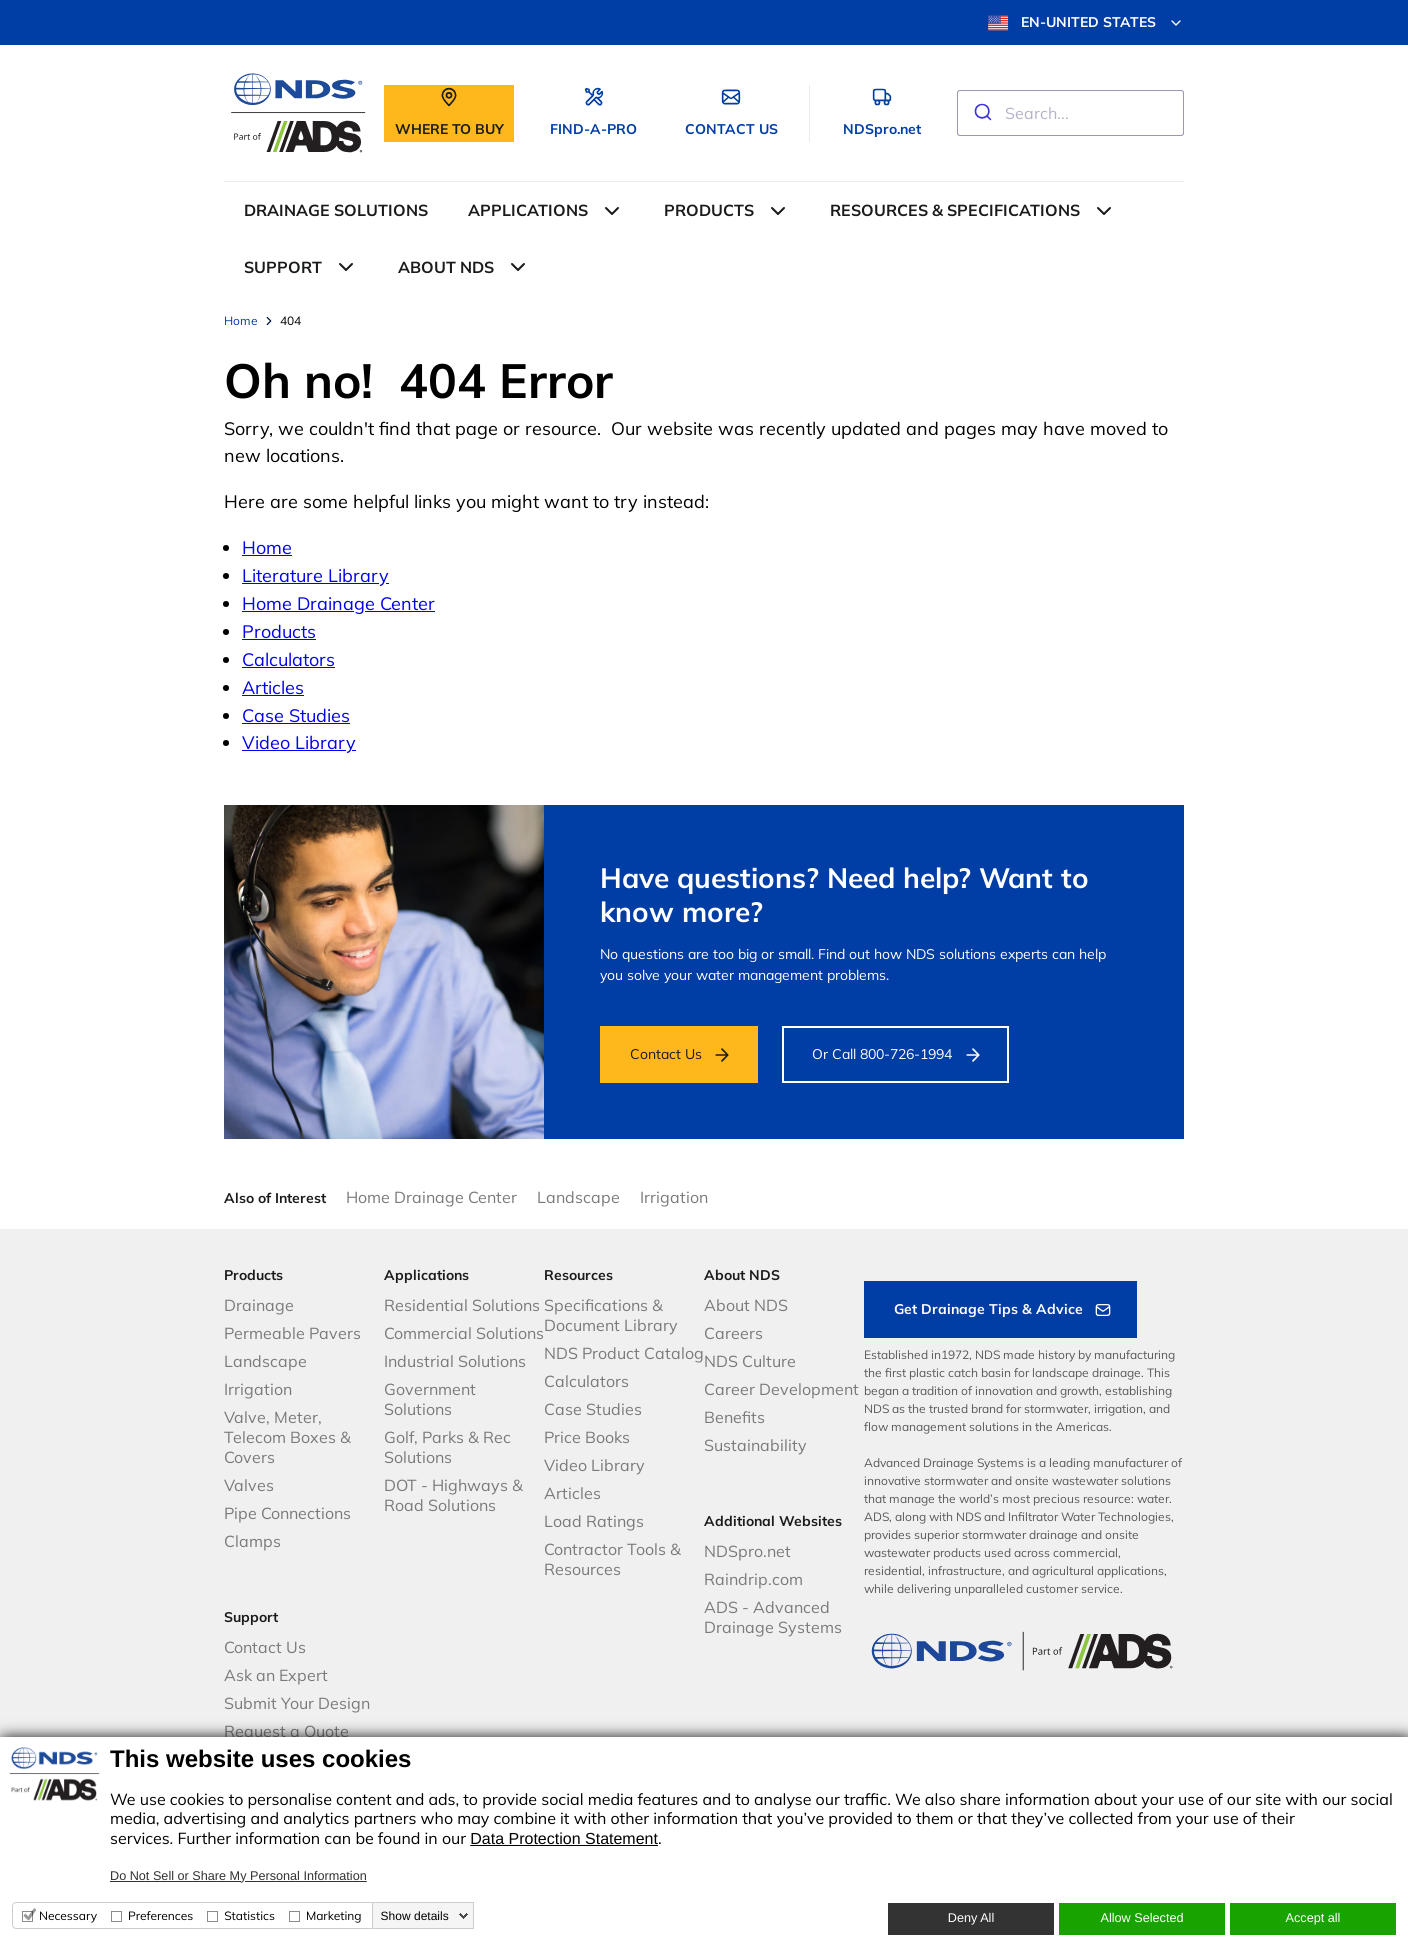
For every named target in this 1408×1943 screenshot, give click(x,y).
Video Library (299, 742)
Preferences (160, 1915)
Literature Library (315, 575)
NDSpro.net (747, 1551)
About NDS (746, 1305)
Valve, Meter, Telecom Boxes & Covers (287, 1437)
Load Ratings (594, 1521)
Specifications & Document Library (611, 1315)
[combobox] (1070, 113)
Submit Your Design (297, 1703)
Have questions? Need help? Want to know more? (844, 894)
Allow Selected (1141, 1918)
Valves (249, 1485)
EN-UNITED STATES (1086, 23)
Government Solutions (430, 1399)
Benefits (734, 1417)
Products (279, 631)
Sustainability (755, 1445)
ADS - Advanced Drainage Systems (773, 1617)
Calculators (288, 659)
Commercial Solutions (464, 1333)
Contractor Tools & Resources (612, 1559)
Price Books (587, 1437)
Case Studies (296, 715)
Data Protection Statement (564, 1839)
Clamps (252, 1541)
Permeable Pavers (292, 1333)
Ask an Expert (276, 1675)
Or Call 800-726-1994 (882, 1054)
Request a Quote (286, 1731)
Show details (415, 1916)
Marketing (334, 1915)
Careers (733, 1333)
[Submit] (981, 113)
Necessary (68, 1915)
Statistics (249, 1915)
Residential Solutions (462, 1305)
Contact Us (666, 1054)
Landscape (578, 1197)
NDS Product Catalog (624, 1353)
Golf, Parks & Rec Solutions (447, 1447)
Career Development (781, 1389)
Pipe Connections (287, 1513)
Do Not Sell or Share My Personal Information (238, 1876)
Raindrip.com (753, 1579)
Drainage (259, 1305)
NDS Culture (750, 1361)
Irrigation (674, 1197)
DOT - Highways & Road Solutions (453, 1495)
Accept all (1313, 1918)
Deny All (971, 1918)
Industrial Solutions (455, 1361)
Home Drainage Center (338, 603)
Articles (273, 687)
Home (267, 547)
